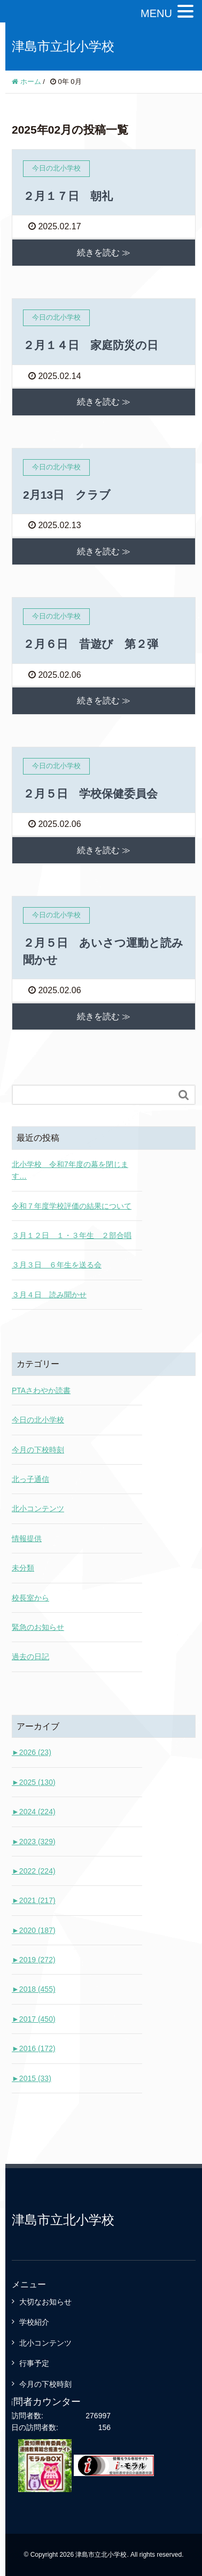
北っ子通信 (30, 1479)
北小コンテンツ (38, 1508)
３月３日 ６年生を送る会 (57, 1264)
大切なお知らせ (45, 2301)
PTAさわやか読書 (41, 1390)
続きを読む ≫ (103, 252)
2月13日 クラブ (67, 495)
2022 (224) (34, 1871)
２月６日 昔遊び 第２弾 (90, 644)
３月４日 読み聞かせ (49, 1294)
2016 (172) (34, 2048)
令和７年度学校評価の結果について (71, 1206)
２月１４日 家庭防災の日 (90, 345)
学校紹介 (34, 2322)
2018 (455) (34, 1989)
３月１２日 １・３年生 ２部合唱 (71, 1235)
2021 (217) (34, 1900)
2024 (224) (34, 1811)
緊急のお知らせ (38, 1627)
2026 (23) (31, 1752)
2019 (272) (34, 1959)
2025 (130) (34, 1782)
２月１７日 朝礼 (68, 196)
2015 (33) (31, 2078)
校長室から (30, 1597)
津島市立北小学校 (63, 46)
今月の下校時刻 (38, 1449)
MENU (156, 13)
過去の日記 (30, 1656)
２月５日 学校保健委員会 (90, 793)
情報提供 (27, 1538)
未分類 (23, 1568)
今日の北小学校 (38, 1419)
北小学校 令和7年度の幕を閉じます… (70, 1170)
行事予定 (34, 2363)
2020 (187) (34, 1930)
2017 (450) (34, 2019)
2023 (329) (34, 1841)
